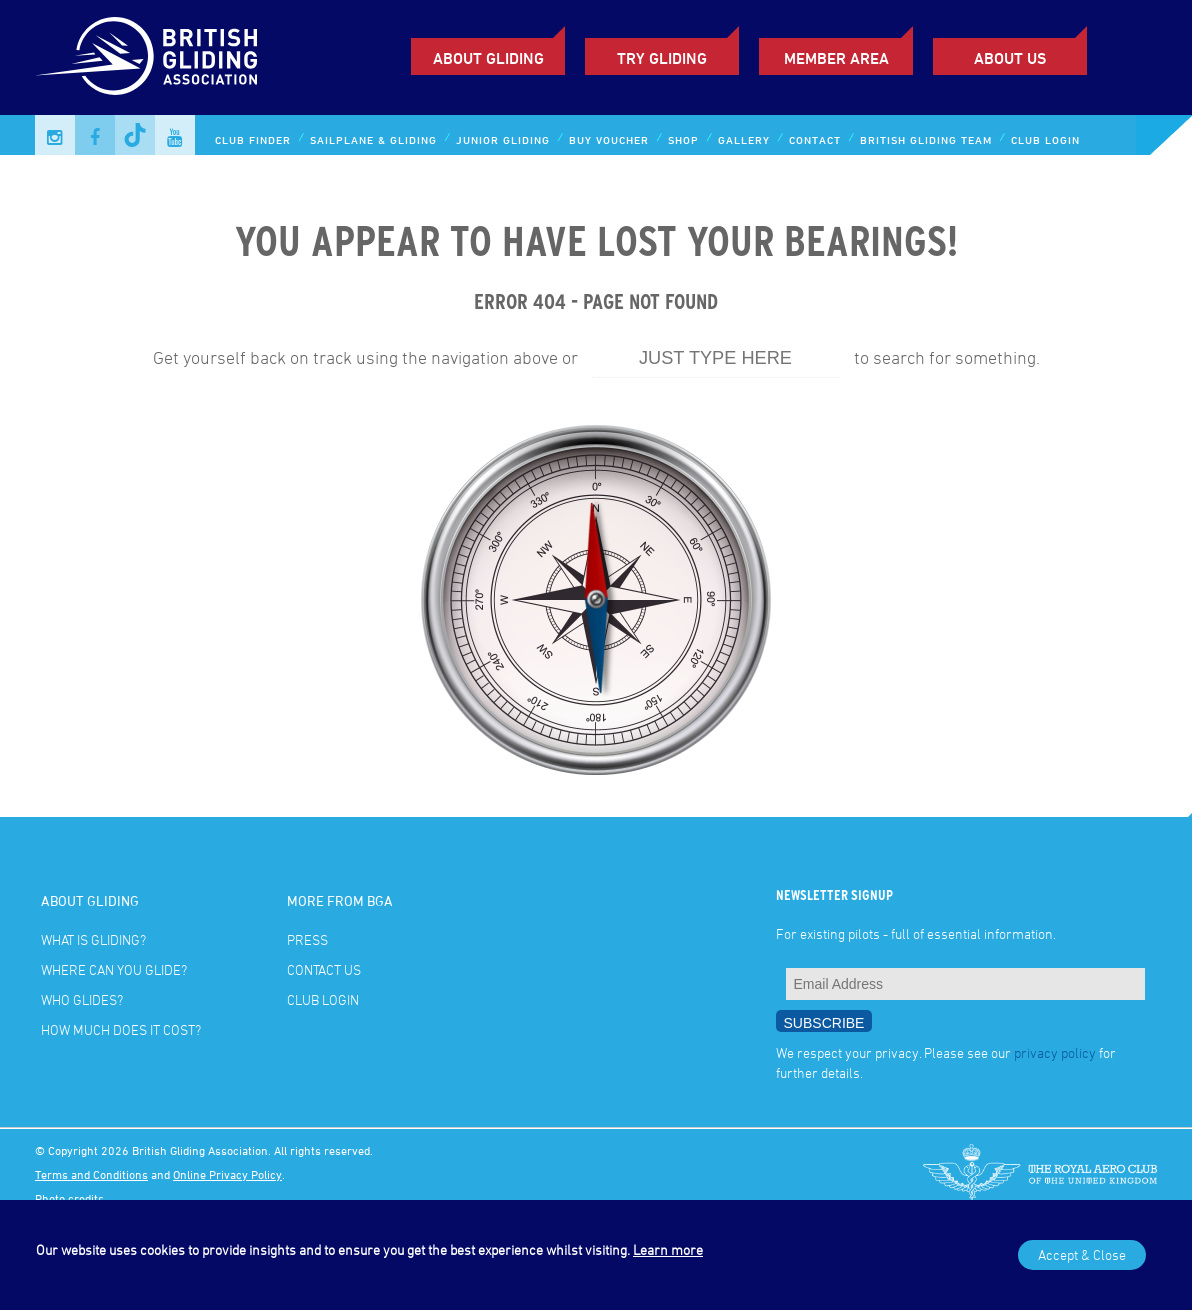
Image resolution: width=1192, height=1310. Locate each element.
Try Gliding (662, 58)
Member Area (836, 58)
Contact (815, 139)
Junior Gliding (503, 139)
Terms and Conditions (91, 1174)
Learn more (668, 1249)
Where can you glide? (114, 969)
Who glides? (82, 999)
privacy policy (1055, 1052)
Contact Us (324, 969)
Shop (683, 139)
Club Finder (253, 139)
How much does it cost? (121, 1029)
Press (307, 939)
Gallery (744, 139)
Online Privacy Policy (227, 1174)
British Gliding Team (926, 139)
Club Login (1045, 139)
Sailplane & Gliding (373, 139)
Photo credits (69, 1198)
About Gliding (488, 58)
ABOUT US (1010, 58)
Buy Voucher (609, 139)
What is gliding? (93, 939)
